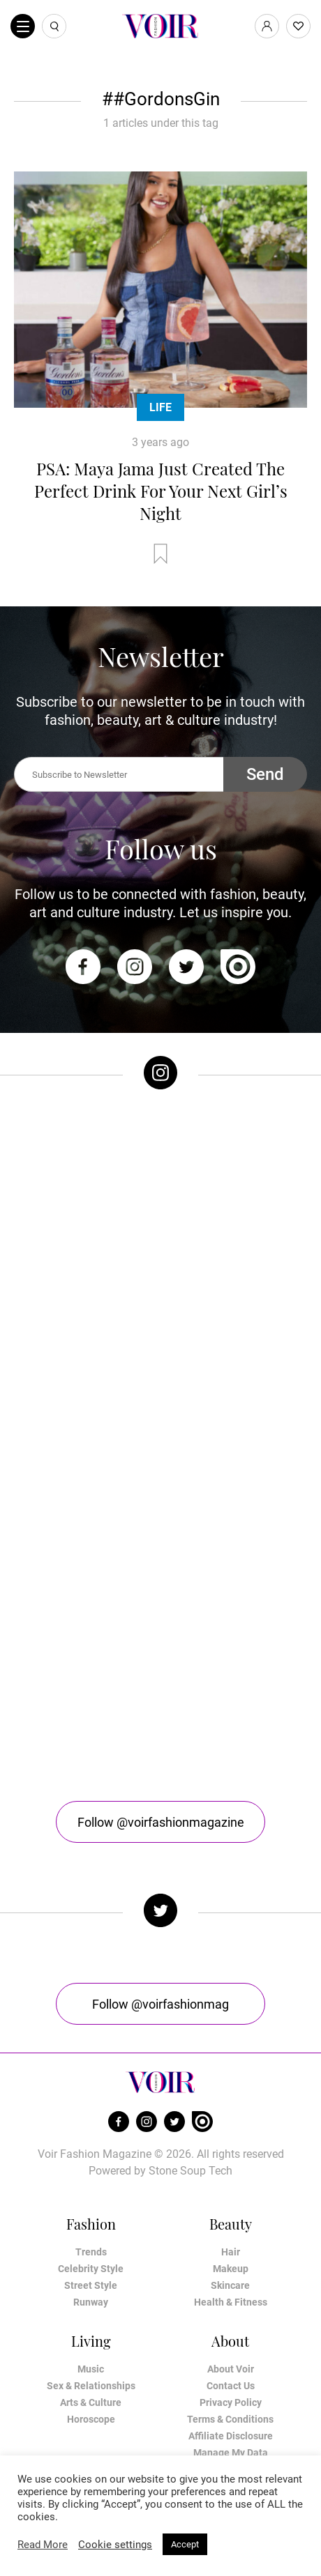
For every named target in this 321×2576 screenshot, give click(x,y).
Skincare (230, 2285)
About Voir (230, 2369)
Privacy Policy (231, 2402)
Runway (90, 2302)
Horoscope (91, 2419)
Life (160, 407)
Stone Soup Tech (190, 2170)
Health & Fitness (230, 2302)
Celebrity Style (91, 2268)
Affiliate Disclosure (230, 2435)
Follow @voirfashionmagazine (160, 1822)
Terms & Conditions (230, 2419)
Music (90, 2369)
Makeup (230, 2268)
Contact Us (231, 2385)
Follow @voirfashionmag (160, 2004)
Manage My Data (230, 2452)
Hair (230, 2251)
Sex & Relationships (91, 2385)
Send (265, 774)
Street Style (90, 2285)
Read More (42, 2544)
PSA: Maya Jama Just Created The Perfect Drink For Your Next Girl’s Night (161, 490)
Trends (91, 2251)
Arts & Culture (90, 2402)
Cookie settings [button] (115, 2544)
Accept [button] (185, 2544)
